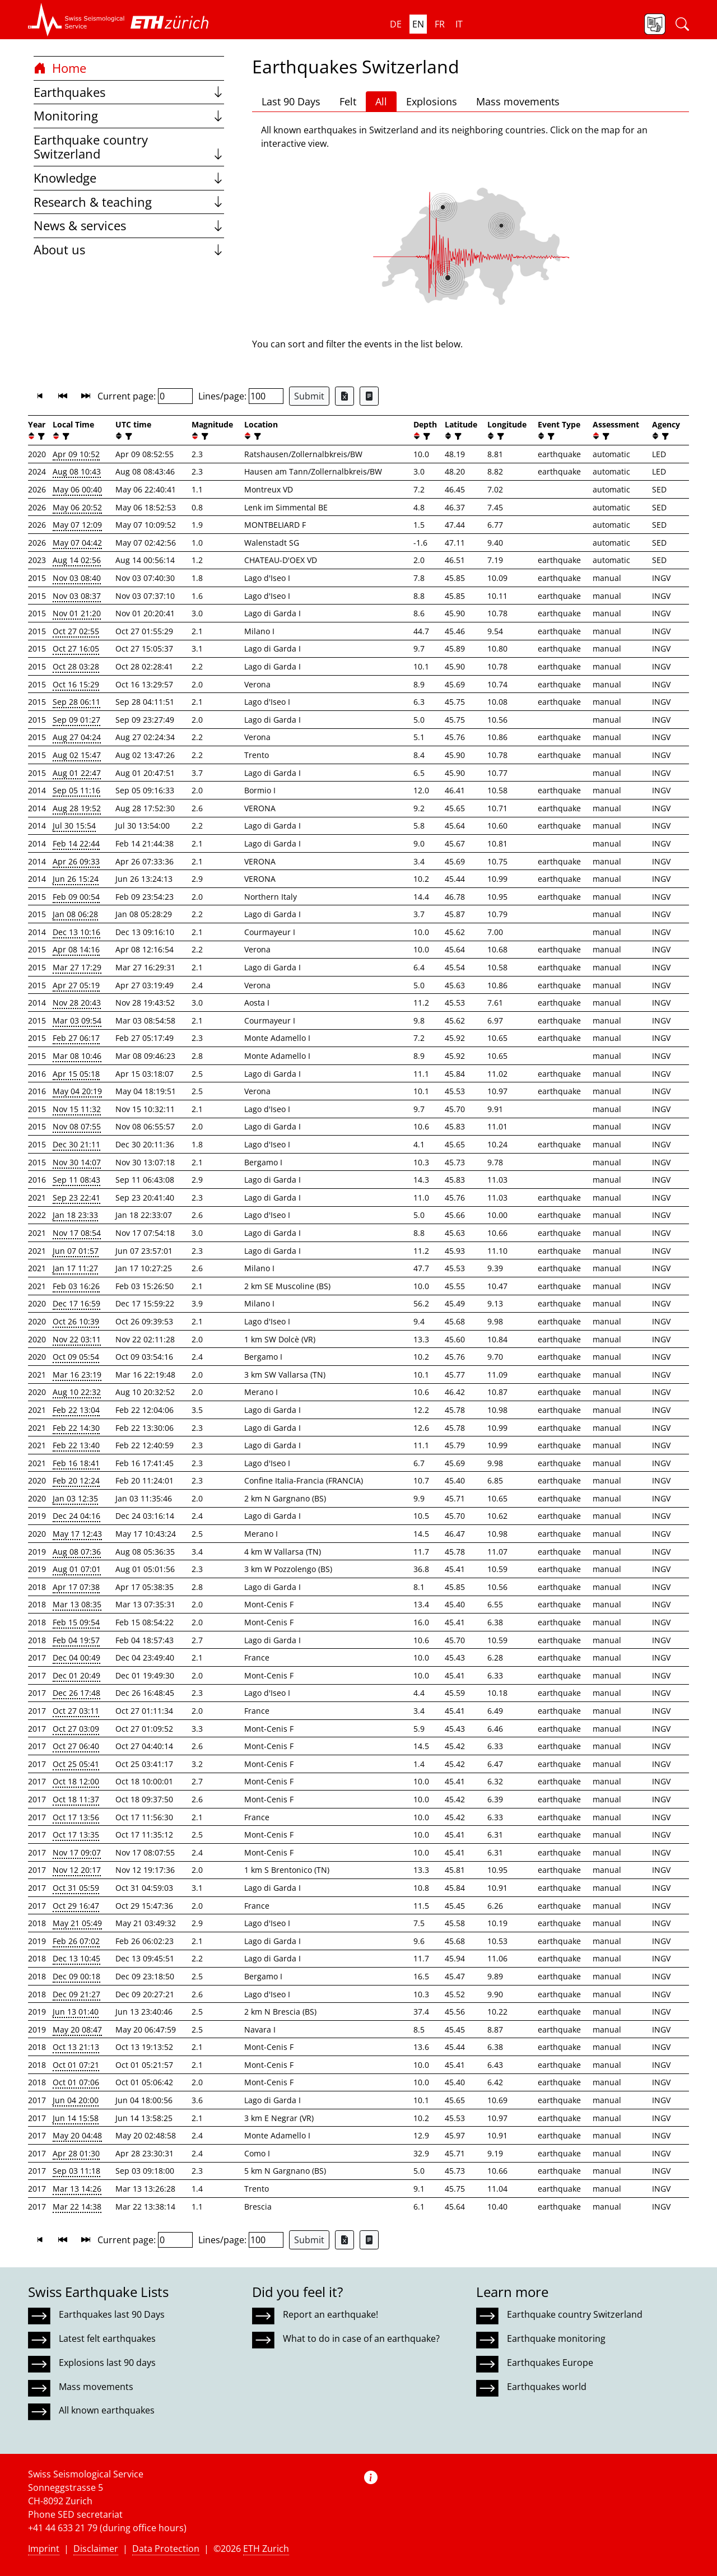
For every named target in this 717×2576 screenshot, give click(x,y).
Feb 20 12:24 (76, 1480)
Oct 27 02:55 (76, 631)
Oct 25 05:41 (76, 1764)
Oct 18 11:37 (76, 1799)
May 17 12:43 (77, 1533)
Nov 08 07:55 (77, 1126)
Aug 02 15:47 (77, 755)
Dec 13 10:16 (76, 932)
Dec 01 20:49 (76, 1675)
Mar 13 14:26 (77, 2188)
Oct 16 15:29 (76, 684)
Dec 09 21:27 (76, 1994)
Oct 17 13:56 (76, 1817)
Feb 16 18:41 (76, 1463)
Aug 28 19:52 (77, 808)
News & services (129, 225)
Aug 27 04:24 (77, 737)
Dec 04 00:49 (76, 1657)
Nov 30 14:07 (77, 1162)
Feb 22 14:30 (76, 1427)
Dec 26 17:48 (76, 1692)
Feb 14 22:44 (76, 843)
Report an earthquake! (330, 2314)
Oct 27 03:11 (76, 1710)
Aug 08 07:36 (77, 1551)
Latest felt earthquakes (107, 2338)
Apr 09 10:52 (76, 454)
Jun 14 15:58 (76, 2118)
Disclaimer (95, 2548)
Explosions (431, 101)
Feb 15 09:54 (76, 1622)
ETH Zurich (266, 2548)
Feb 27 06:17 (76, 1038)
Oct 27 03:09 (76, 1728)
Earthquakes (129, 92)
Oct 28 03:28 (76, 666)
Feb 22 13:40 (76, 1445)
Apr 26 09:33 (76, 861)
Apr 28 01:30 (76, 2153)
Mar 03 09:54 (77, 1020)
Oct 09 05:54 (76, 1356)
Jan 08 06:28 (75, 914)
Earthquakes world (546, 2386)
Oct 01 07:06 (76, 2082)
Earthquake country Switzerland (129, 147)
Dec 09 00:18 (76, 1976)
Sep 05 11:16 (76, 790)
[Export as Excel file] (344, 396)
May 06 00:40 (77, 489)
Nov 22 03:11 (77, 1339)
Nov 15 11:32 (77, 1109)
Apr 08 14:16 (76, 949)
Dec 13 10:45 (76, 1958)
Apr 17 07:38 (76, 1587)
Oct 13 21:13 (76, 2047)
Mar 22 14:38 (77, 2206)
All (381, 101)
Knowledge (129, 178)
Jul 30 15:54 (74, 825)
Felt (347, 101)
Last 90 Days (291, 101)
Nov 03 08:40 (77, 578)
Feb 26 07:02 (76, 1941)
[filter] (40, 436)
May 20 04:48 (77, 2135)
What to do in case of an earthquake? (361, 2338)
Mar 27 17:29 (77, 967)
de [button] (396, 24)
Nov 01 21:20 (77, 613)
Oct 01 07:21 (76, 2064)
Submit (309, 396)
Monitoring (129, 115)
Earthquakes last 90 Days (112, 2314)
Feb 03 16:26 (76, 1286)
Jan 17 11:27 (75, 1268)
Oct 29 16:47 (76, 1905)
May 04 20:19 (77, 1091)
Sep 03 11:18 (76, 2170)
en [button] (418, 24)
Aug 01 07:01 (77, 1569)
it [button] (459, 24)
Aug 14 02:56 (77, 560)
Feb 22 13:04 (76, 1410)
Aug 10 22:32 (77, 1392)
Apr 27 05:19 (76, 985)
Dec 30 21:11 (76, 1144)
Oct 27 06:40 (76, 1746)
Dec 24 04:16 (76, 1515)
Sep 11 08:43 (76, 1179)
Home (60, 68)
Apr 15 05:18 (76, 1073)
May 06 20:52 (77, 507)
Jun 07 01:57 (76, 1250)
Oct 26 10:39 (76, 1321)
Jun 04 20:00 (76, 2100)
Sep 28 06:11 (76, 701)
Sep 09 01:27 (76, 719)
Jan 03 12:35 (75, 1498)
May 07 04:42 (77, 542)
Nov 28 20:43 (77, 1002)
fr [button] (440, 24)
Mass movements (518, 101)
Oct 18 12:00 (76, 1781)
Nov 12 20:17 (77, 1869)
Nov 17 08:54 (77, 1232)
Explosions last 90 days (107, 2362)
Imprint (43, 2548)
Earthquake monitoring (556, 2338)
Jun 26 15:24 (76, 878)
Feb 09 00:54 (76, 896)
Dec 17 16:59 (76, 1303)
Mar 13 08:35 (77, 1604)
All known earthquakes (107, 2410)
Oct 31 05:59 (76, 1887)
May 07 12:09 (77, 524)
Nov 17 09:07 (77, 1852)
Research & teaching (129, 202)
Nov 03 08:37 (77, 595)
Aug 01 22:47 (77, 773)
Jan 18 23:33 (75, 1215)
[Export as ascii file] (369, 396)
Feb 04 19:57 (76, 1640)
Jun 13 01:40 (76, 2011)
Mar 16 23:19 (77, 1374)
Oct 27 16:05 (76, 648)
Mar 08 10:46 (77, 1055)
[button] (76, 19)
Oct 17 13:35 (76, 1834)
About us (129, 249)
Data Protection (165, 2548)
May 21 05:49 (77, 1923)
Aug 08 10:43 (77, 471)
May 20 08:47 (77, 2029)
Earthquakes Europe (550, 2362)
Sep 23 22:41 (76, 1197)
